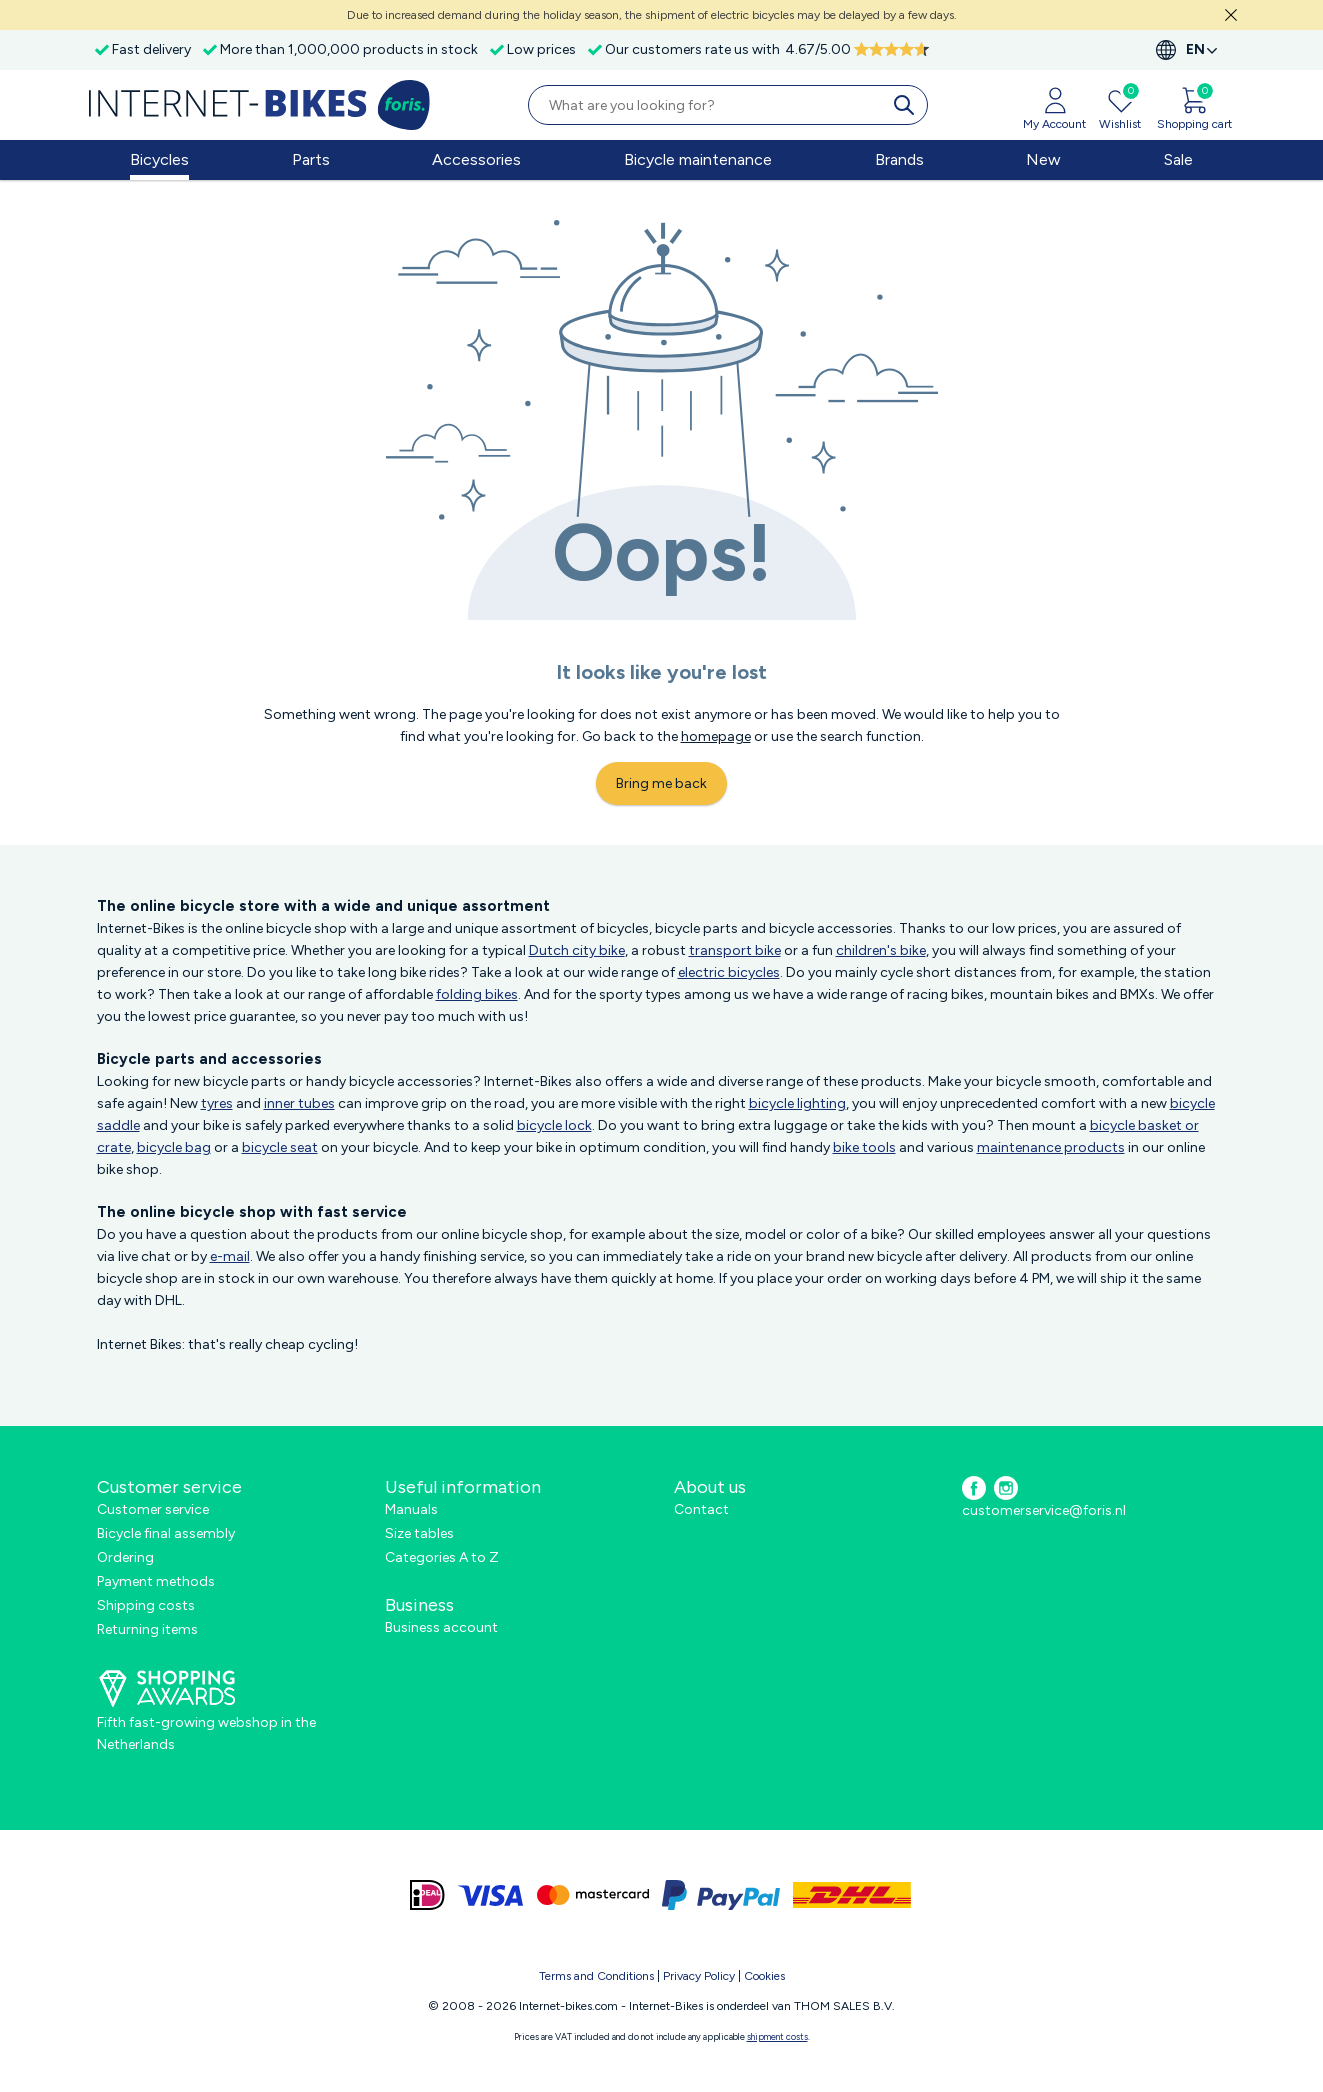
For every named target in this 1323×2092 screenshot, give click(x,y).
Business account (441, 1627)
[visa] (491, 1895)
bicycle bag (174, 1147)
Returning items (147, 1629)
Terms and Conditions (596, 1976)
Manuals (411, 1509)
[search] (908, 105)
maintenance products (1051, 1147)
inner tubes (299, 1103)
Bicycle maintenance (698, 159)
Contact (701, 1509)
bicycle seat (280, 1147)
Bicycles (159, 159)
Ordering (125, 1557)
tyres (217, 1103)
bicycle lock (554, 1125)
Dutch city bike (577, 950)
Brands (899, 159)
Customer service (153, 1509)
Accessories (476, 159)
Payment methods (156, 1581)
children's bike (881, 950)
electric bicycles (729, 972)
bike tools (864, 1147)
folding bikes (477, 994)
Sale (1178, 159)
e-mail (230, 1256)
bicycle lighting (797, 1103)
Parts (311, 159)
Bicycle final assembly (166, 1533)
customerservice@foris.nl (1044, 1510)
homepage (716, 736)
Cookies (764, 1976)
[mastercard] (593, 1895)
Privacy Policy (699, 1976)
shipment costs (777, 2036)
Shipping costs (146, 1605)
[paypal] (721, 1895)
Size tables (419, 1533)
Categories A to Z (442, 1557)
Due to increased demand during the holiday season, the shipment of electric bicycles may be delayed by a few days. (652, 15)
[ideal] (427, 1895)
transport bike (735, 950)
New (1043, 159)
